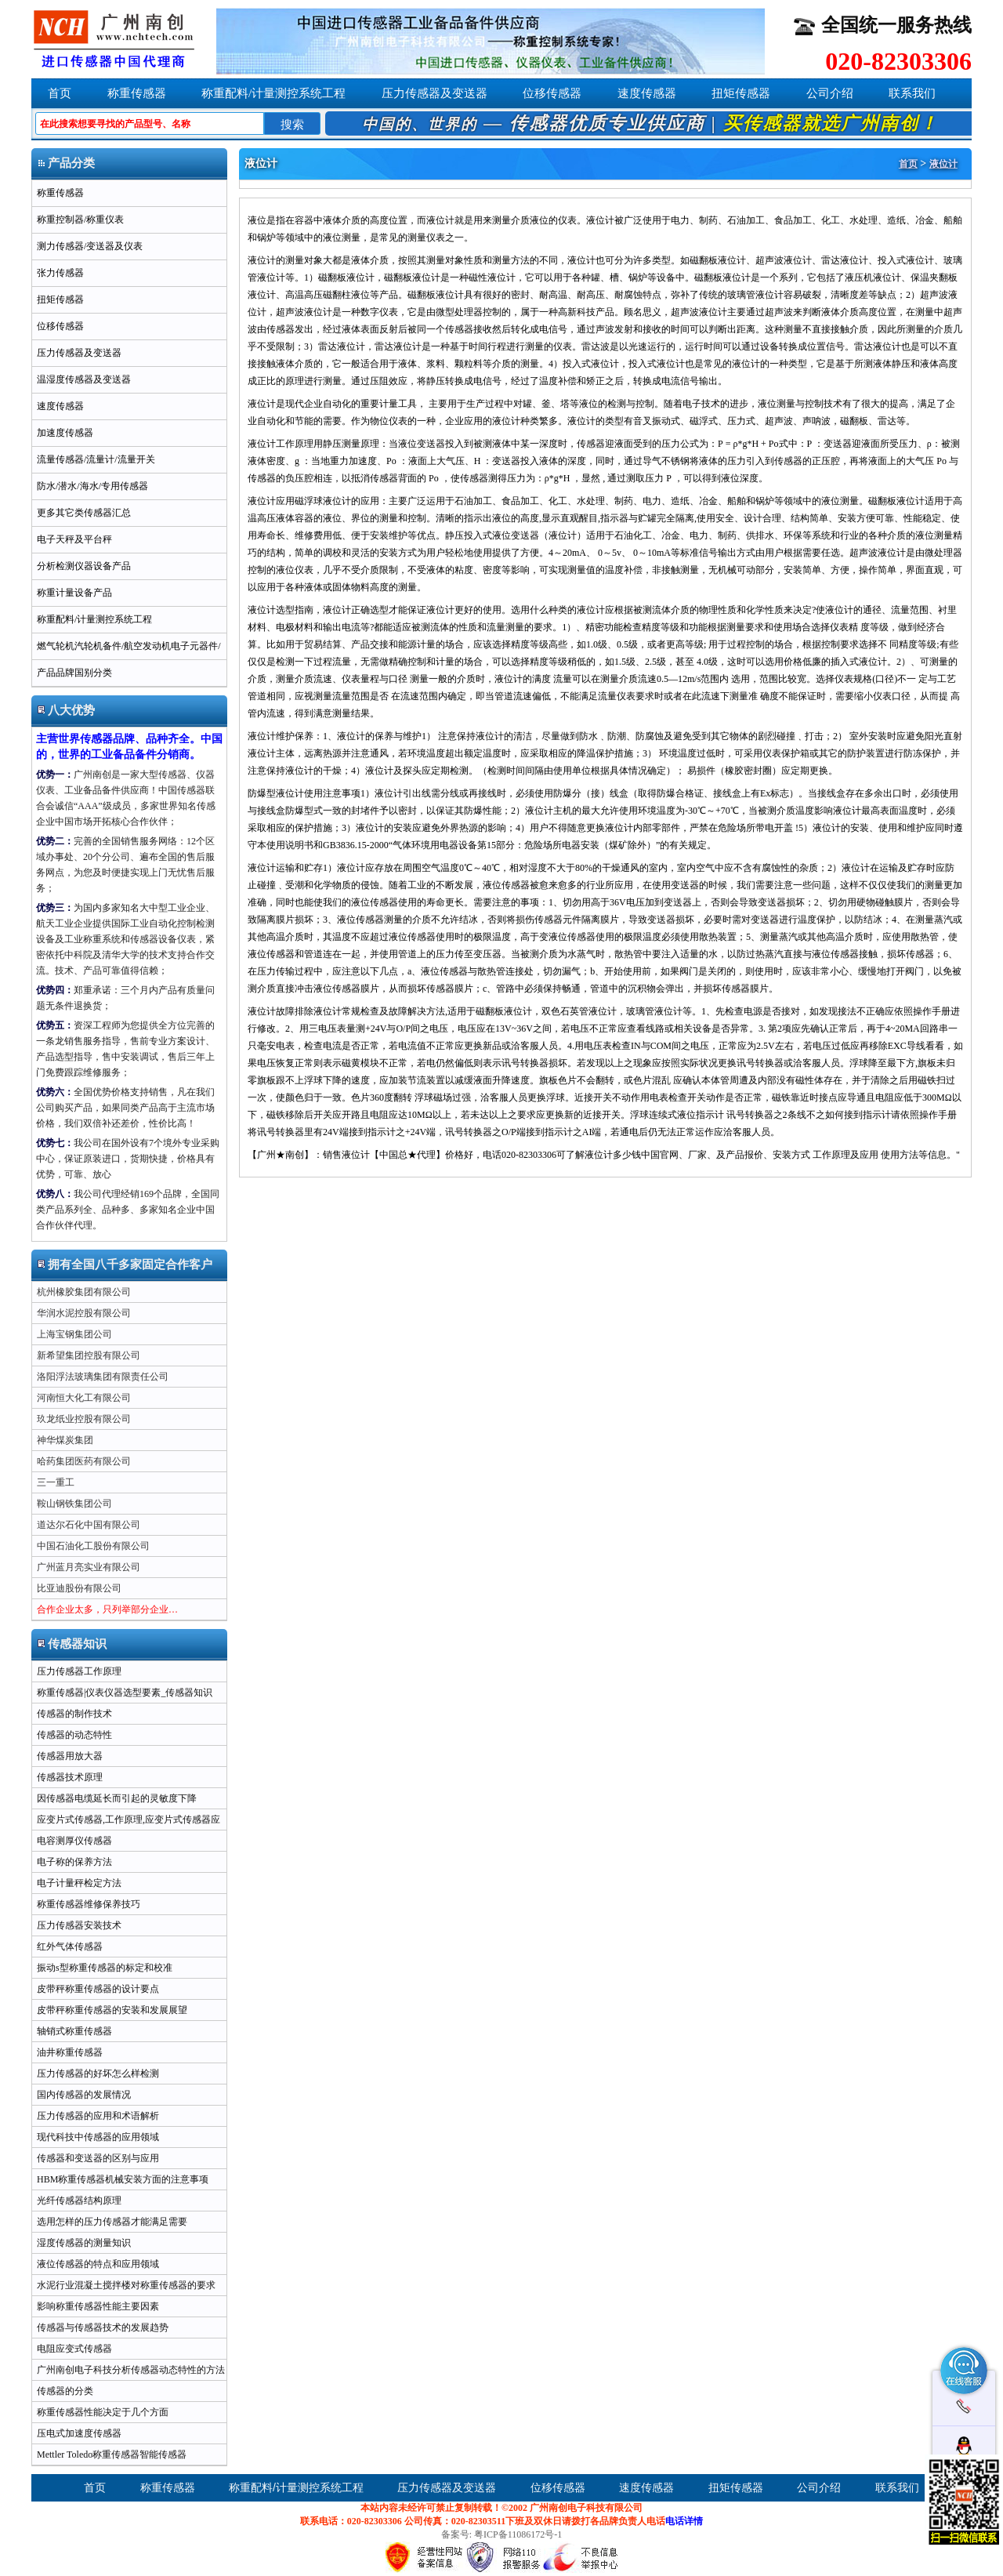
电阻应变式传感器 (74, 2348)
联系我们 (912, 93)
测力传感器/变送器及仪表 (90, 246)
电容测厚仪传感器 (74, 1840)
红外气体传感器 (70, 1946)
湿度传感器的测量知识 (84, 2242)
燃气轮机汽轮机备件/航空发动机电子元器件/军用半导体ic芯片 (126, 649)
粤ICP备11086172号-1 (518, 2534)
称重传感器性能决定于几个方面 (102, 2412)
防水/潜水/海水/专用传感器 (92, 486)
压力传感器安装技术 (79, 1925)
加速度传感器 (65, 432)
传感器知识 (72, 1644)
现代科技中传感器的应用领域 (98, 2137)
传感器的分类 (65, 2391)
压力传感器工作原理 (79, 1671)
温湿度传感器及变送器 (84, 379)
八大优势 (66, 710)
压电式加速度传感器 (79, 2433)
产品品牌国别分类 (74, 672)
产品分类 (66, 163)
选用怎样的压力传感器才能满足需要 (112, 2221)
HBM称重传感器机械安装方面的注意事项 (122, 2179)
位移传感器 (552, 93)
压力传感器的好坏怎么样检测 (98, 2073)
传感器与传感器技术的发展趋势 (102, 2327)
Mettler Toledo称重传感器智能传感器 (111, 2454)
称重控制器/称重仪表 (80, 219)
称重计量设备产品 (74, 592)
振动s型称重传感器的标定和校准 (104, 1967)
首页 (59, 93)
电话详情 (684, 2521)
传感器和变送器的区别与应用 (98, 2158)
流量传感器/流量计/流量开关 (96, 459)
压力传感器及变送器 (434, 93)
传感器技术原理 (70, 1777)
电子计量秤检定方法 (79, 1883)
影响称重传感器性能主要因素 (98, 2306)
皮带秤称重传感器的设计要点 (98, 1988)
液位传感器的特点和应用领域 (98, 2264)
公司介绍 (829, 93)
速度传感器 (646, 93)
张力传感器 (60, 272)
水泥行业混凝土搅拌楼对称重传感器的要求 (126, 2285)
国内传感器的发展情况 (84, 2094)
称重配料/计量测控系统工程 (273, 93)
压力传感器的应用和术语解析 (98, 2115)
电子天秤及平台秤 (74, 539)
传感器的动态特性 (74, 1734)
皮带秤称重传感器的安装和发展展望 (112, 2010)
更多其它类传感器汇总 (84, 512)
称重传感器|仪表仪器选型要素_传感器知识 (124, 1692)
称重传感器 (136, 93)
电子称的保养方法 (74, 1861)
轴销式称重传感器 (74, 2031)
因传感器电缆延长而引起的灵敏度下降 (117, 1798)
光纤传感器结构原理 (79, 2200)
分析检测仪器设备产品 (84, 566)
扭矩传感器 (741, 93)
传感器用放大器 (70, 1756)
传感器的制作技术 (74, 1713)
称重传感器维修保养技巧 (88, 1904)
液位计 (943, 163)
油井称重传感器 (70, 2052)
